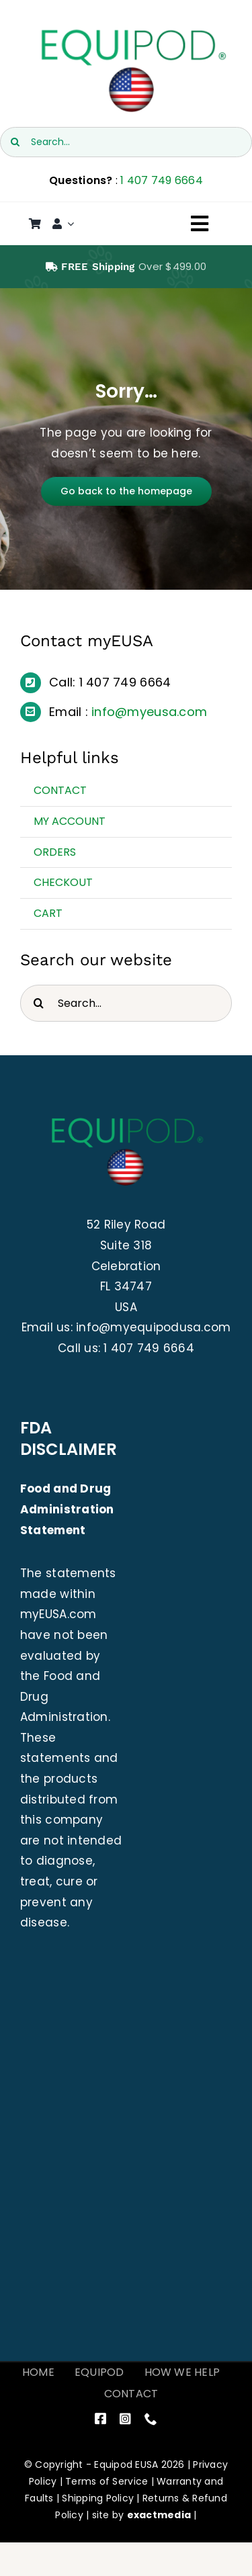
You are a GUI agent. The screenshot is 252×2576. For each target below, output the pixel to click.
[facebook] (100, 2418)
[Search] (15, 142)
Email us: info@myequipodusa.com (126, 1327)
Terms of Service (106, 2481)
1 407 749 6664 (161, 180)
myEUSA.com (58, 1614)
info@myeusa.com (149, 711)
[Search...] (126, 142)
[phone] (150, 2418)
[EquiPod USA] (132, 32)
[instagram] (125, 2418)
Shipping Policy (98, 2498)
